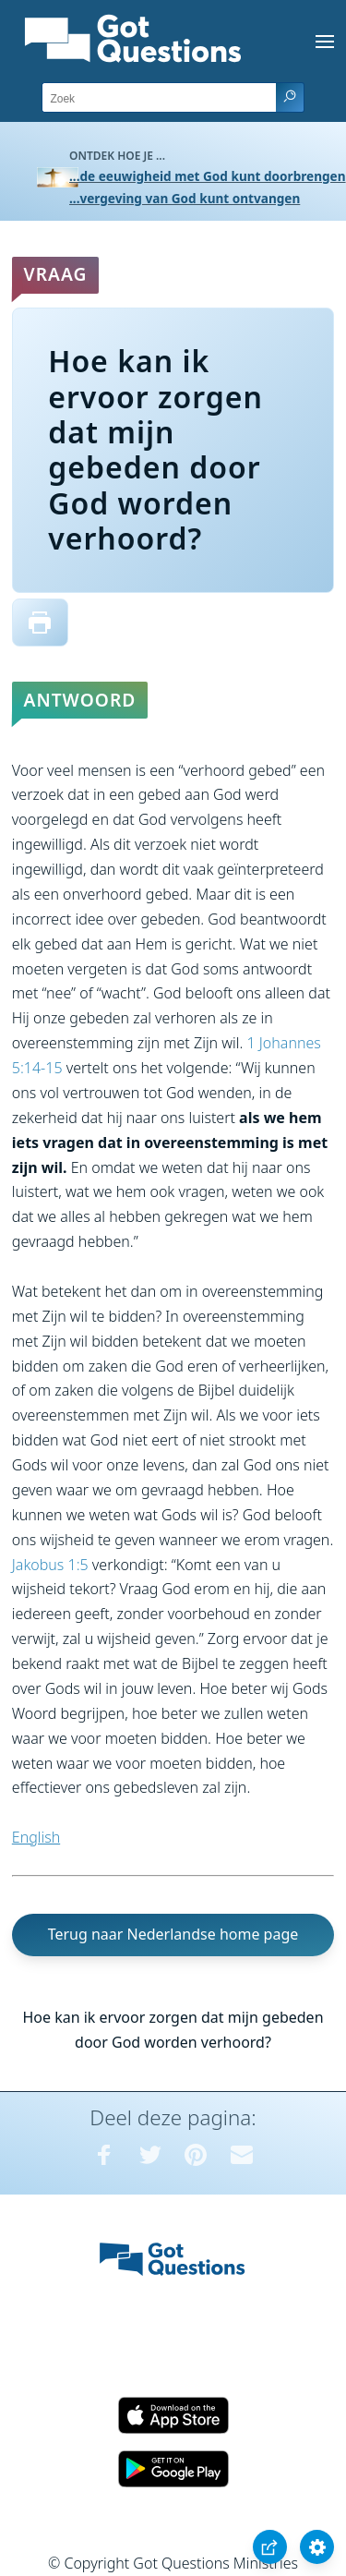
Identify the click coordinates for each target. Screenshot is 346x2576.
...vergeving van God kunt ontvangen (184, 198)
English (36, 1837)
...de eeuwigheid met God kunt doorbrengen (207, 176)
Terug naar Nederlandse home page (173, 1934)
